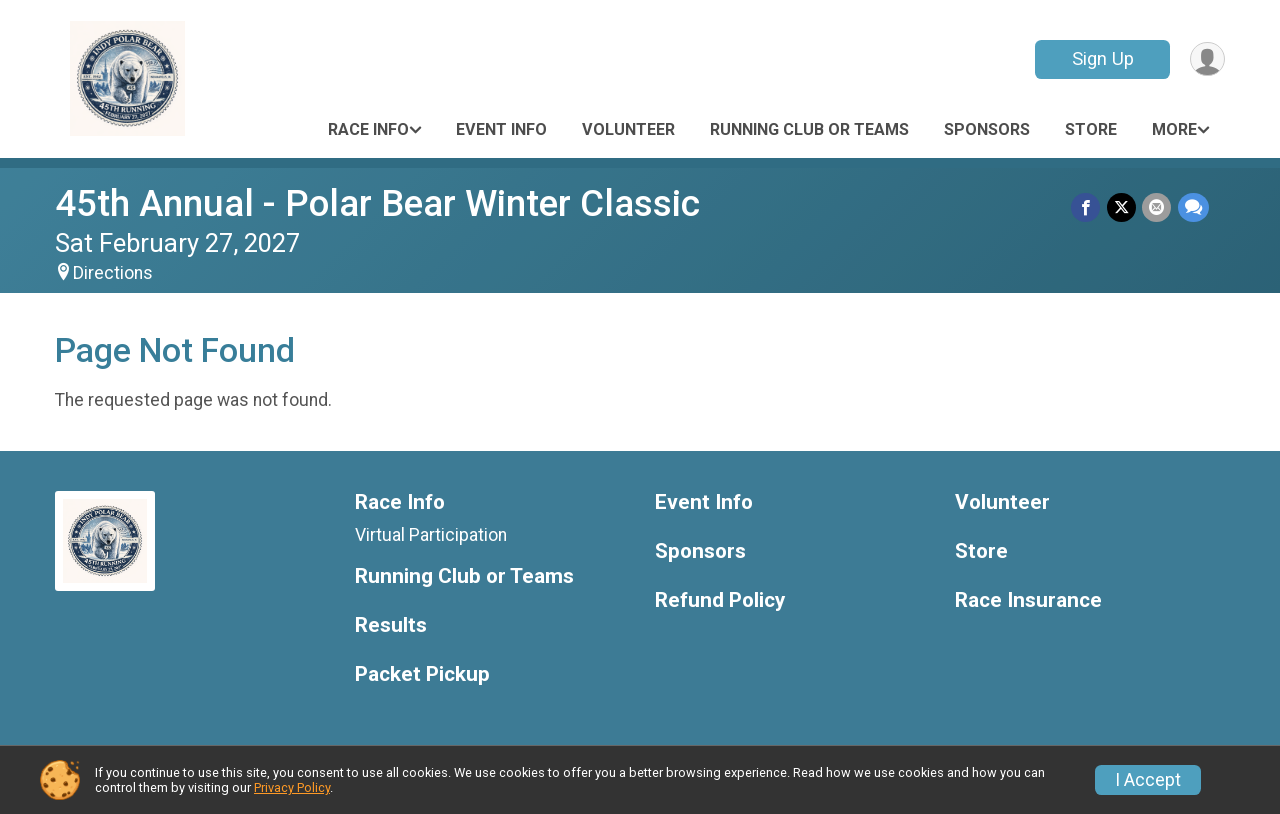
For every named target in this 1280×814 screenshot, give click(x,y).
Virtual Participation (431, 535)
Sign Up (1101, 58)
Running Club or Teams (809, 129)
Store (1091, 129)
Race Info (368, 129)
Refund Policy (720, 600)
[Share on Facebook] (1087, 207)
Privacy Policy (292, 787)
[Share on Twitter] (1122, 207)
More (1174, 129)
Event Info (501, 129)
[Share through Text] (1193, 207)
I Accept (1148, 780)
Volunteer (628, 129)
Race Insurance (1028, 600)
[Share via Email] (1157, 207)
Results (391, 625)
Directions (113, 273)
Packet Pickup (422, 674)
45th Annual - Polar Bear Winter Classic (377, 203)
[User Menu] (1206, 59)
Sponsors (987, 129)
